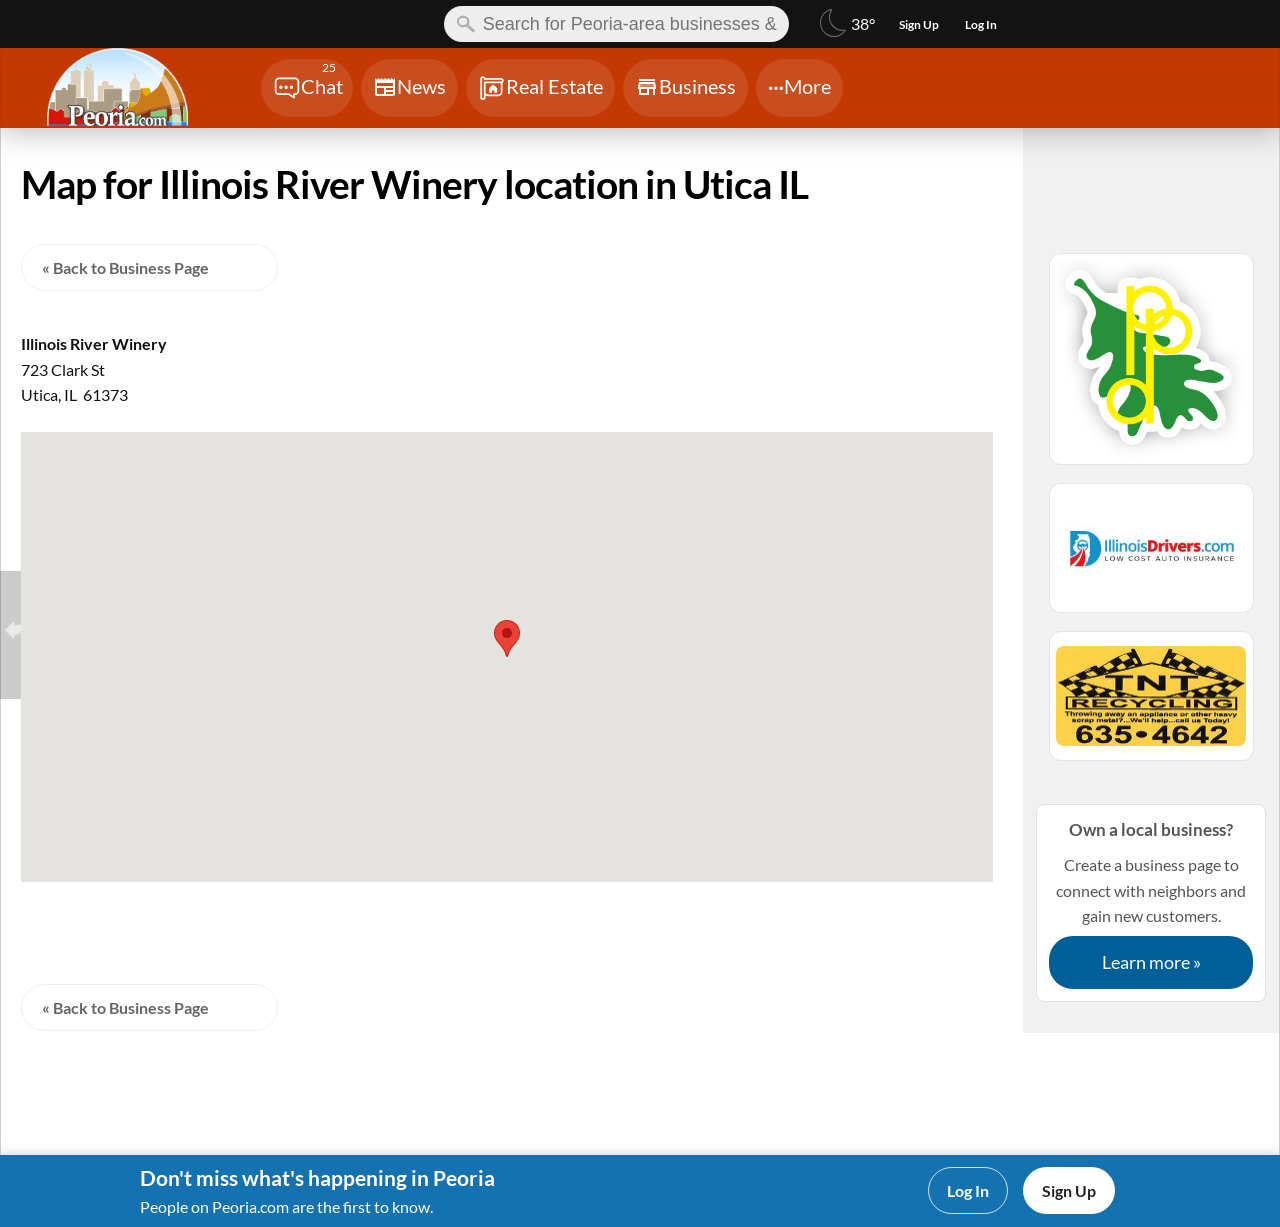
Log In (968, 1190)
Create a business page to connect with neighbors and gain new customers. (1151, 902)
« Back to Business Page (125, 267)
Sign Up (1069, 1190)
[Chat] (307, 88)
